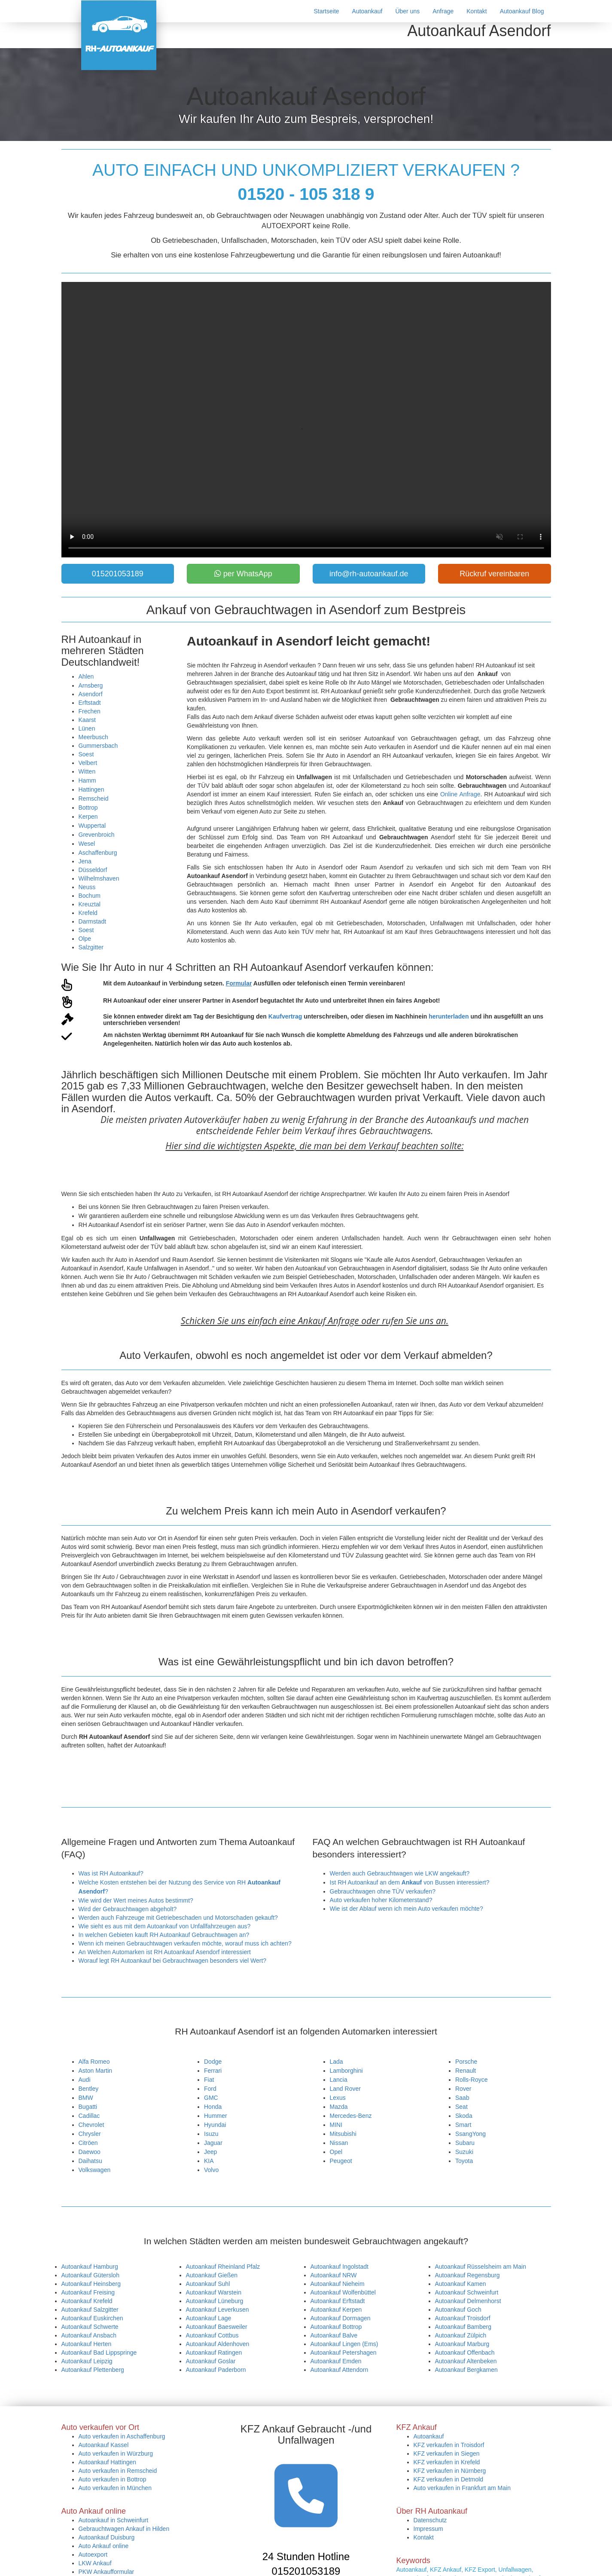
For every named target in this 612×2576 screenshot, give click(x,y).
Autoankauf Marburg (462, 2343)
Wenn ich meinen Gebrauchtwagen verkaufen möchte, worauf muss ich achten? (185, 1943)
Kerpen (88, 816)
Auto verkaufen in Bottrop (112, 2479)
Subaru (465, 2142)
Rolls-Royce (471, 2079)
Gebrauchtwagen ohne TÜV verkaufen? (382, 1891)
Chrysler (90, 2133)
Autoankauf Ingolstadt (339, 2266)
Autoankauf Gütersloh (90, 2275)
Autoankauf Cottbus (212, 2335)
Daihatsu (90, 2160)
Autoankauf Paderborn (216, 2369)
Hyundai (215, 2124)
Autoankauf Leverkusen (217, 2309)
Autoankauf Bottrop (336, 2326)
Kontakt (476, 11)
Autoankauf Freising (88, 2292)
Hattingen (91, 789)
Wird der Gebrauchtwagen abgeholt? (128, 1909)
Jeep (210, 2151)
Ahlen (86, 676)
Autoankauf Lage (208, 2318)
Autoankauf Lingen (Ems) (344, 2343)
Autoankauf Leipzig (87, 2361)
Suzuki (464, 2151)
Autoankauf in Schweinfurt (114, 2520)
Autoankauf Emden (336, 2361)
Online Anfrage (460, 794)
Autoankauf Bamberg (463, 2326)
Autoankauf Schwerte (90, 2326)
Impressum (428, 2528)
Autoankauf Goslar (211, 2361)
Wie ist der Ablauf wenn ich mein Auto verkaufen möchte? (406, 1908)
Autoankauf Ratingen (214, 2352)
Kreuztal (89, 904)
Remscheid (94, 798)
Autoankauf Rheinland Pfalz (223, 2266)
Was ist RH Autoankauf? (111, 1873)
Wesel (87, 843)
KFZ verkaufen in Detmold (449, 2479)
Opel (336, 2151)
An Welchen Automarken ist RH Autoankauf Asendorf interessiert (165, 1952)
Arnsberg (91, 685)
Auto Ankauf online (104, 2545)
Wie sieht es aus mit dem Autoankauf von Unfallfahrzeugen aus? (165, 1926)
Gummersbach (98, 745)
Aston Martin (96, 2070)
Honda (213, 2106)
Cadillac (89, 2115)
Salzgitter (91, 947)
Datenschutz (430, 2520)
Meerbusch (93, 737)
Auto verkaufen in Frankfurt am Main (462, 2487)
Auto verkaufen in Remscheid (118, 2470)
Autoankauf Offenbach (465, 2352)
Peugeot (341, 2160)
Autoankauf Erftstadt (338, 2301)
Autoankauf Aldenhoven (218, 2343)
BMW (86, 2097)
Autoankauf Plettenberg (92, 2369)
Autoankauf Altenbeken (466, 2361)
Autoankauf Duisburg (107, 2537)
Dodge (213, 2061)
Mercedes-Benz (351, 2115)
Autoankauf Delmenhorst (468, 2301)
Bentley (89, 2088)
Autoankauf (367, 11)
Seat (461, 2106)
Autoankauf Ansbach (88, 2335)
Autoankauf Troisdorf (462, 2318)
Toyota (464, 2160)
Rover (463, 2088)
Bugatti (88, 2106)
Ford (210, 2088)
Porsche (466, 2061)
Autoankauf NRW (334, 2275)
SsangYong (470, 2133)
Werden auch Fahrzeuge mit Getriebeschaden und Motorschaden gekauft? (178, 1917)
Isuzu (211, 2133)
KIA (209, 2160)
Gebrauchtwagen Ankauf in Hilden (124, 2528)
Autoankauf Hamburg (89, 2266)
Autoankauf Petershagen (344, 2352)
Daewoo (89, 2151)
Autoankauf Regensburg (467, 2275)
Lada (336, 2061)
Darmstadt (93, 921)
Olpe (85, 938)
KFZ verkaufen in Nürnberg (450, 2470)
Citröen (88, 2142)
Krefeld (88, 912)
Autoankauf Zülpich (461, 2335)
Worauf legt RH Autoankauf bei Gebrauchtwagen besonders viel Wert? (173, 1960)
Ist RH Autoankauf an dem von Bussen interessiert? (410, 1882)
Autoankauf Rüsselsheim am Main (480, 2266)
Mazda (339, 2106)
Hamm (87, 780)
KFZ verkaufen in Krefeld (447, 2462)
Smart (463, 2124)
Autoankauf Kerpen (336, 2309)
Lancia (338, 2079)
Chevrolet (91, 2124)
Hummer (215, 2115)
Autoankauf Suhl (208, 2283)
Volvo (211, 2169)
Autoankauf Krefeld (87, 2301)
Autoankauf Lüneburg (215, 2301)
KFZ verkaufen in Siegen (447, 2453)
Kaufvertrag (285, 1016)
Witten (87, 771)
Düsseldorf (93, 869)
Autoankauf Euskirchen (92, 2318)
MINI (336, 2124)
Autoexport (93, 2554)
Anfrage (443, 11)
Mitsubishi (343, 2133)
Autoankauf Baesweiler (216, 2326)
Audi (85, 2079)
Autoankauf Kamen (460, 2283)
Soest (86, 754)
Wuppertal (92, 825)
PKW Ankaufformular (106, 2571)
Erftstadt (90, 702)
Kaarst (87, 719)
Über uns (407, 11)
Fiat (209, 2079)
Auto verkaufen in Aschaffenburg (122, 2436)
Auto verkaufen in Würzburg (116, 2453)
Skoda (463, 2115)
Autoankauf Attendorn (339, 2369)
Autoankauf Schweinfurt (467, 2292)
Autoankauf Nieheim (338, 2283)
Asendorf (91, 694)
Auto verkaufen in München (115, 2487)
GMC (211, 2097)
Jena (85, 861)
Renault (465, 2070)
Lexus (338, 2097)
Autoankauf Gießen (212, 2275)
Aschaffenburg (98, 852)
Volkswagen (95, 2169)
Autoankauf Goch (458, 2309)
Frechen (89, 711)
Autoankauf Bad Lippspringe (99, 2352)
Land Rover (345, 2088)
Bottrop (88, 807)
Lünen (87, 728)
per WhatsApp (243, 573)
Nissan (339, 2142)
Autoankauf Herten (86, 2343)
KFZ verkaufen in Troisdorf (449, 2444)
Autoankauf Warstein (213, 2292)
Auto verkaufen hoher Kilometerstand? (381, 1900)
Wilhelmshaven (99, 878)
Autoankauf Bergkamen (466, 2369)
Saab (462, 2097)
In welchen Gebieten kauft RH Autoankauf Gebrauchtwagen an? (164, 1934)
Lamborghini (346, 2070)
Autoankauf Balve (334, 2335)
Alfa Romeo (94, 2061)
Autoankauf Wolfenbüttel (343, 2292)
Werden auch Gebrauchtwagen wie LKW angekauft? (400, 1873)
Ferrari (213, 2070)
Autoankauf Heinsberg (91, 2283)
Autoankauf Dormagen (341, 2318)
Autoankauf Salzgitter (90, 2309)
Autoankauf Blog (522, 11)
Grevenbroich (97, 834)
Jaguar (213, 2142)
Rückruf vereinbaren (494, 573)
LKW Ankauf (95, 2563)
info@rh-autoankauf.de (368, 573)
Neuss (87, 887)
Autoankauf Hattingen (108, 2462)
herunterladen (449, 1016)
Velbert (88, 762)
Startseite (326, 11)
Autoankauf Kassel (104, 2444)
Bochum (89, 895)
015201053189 (117, 573)
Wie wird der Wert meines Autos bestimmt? (136, 1900)
